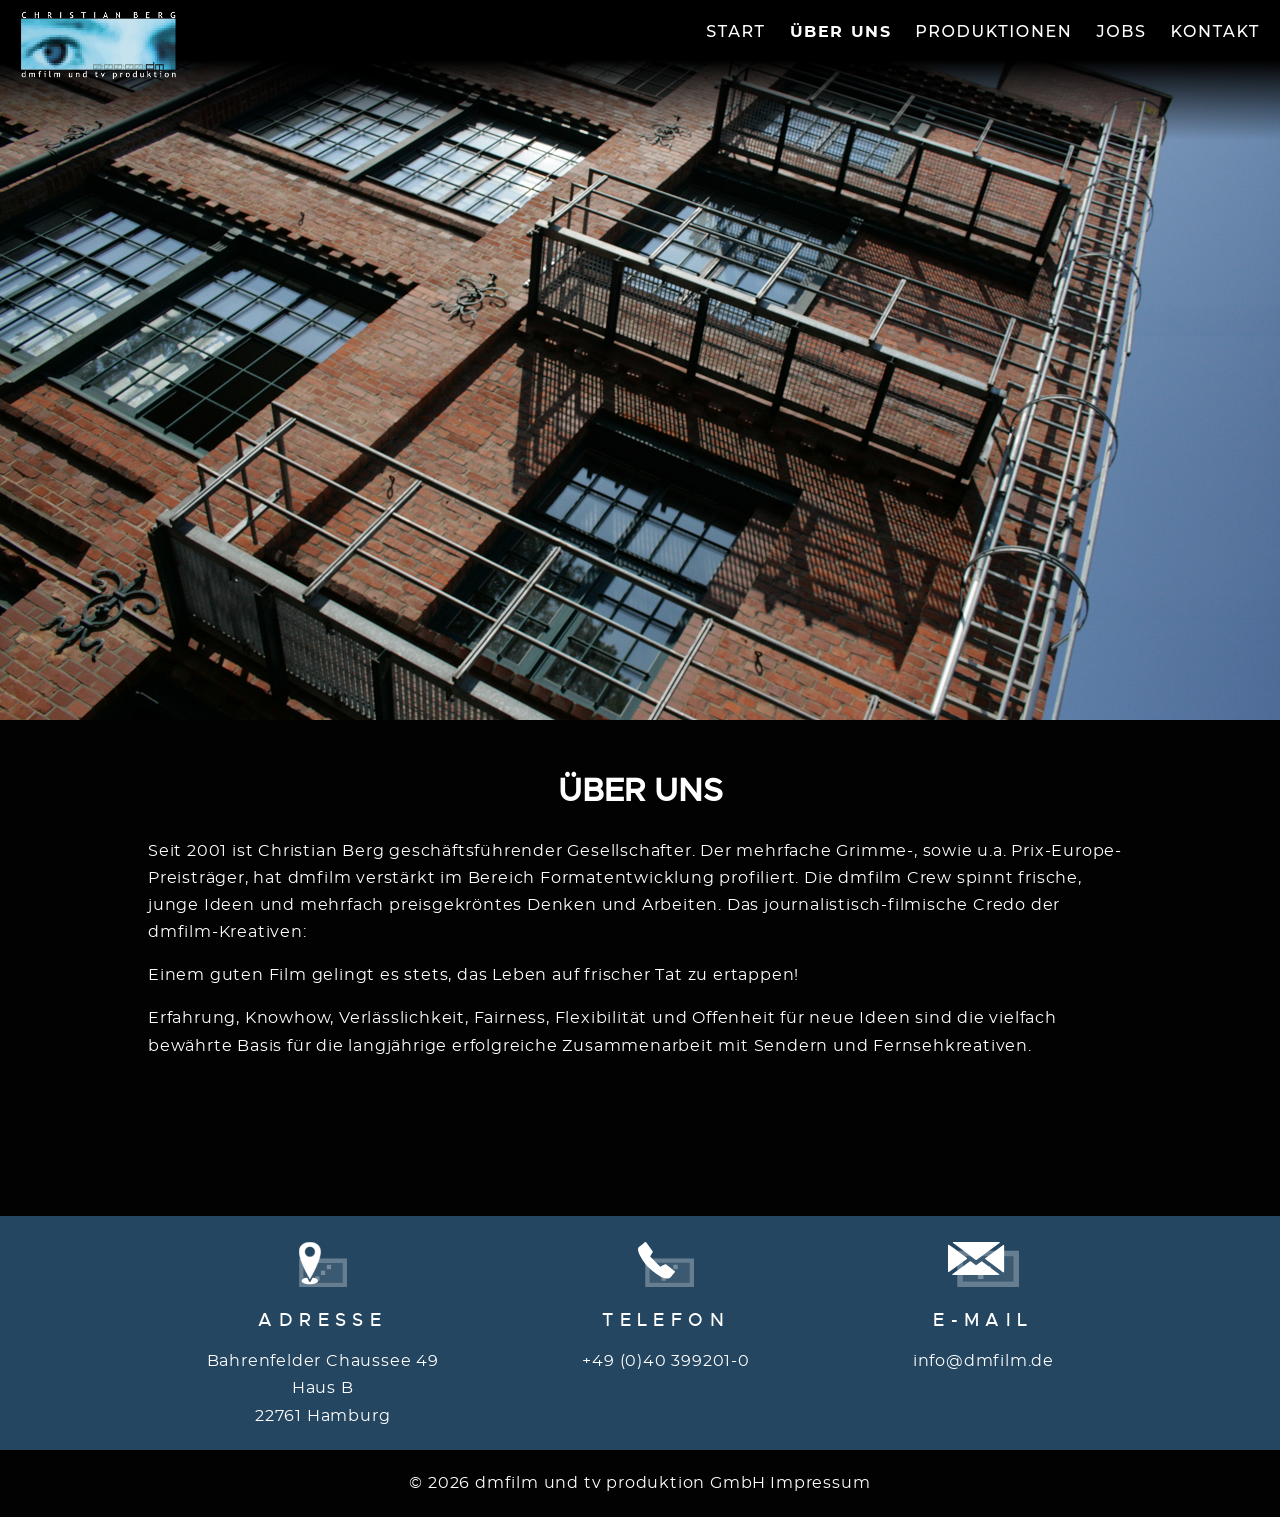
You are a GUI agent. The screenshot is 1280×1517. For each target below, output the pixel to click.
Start (735, 31)
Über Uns (841, 32)
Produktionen (993, 31)
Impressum (820, 1483)
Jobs (1121, 31)
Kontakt (1216, 31)
